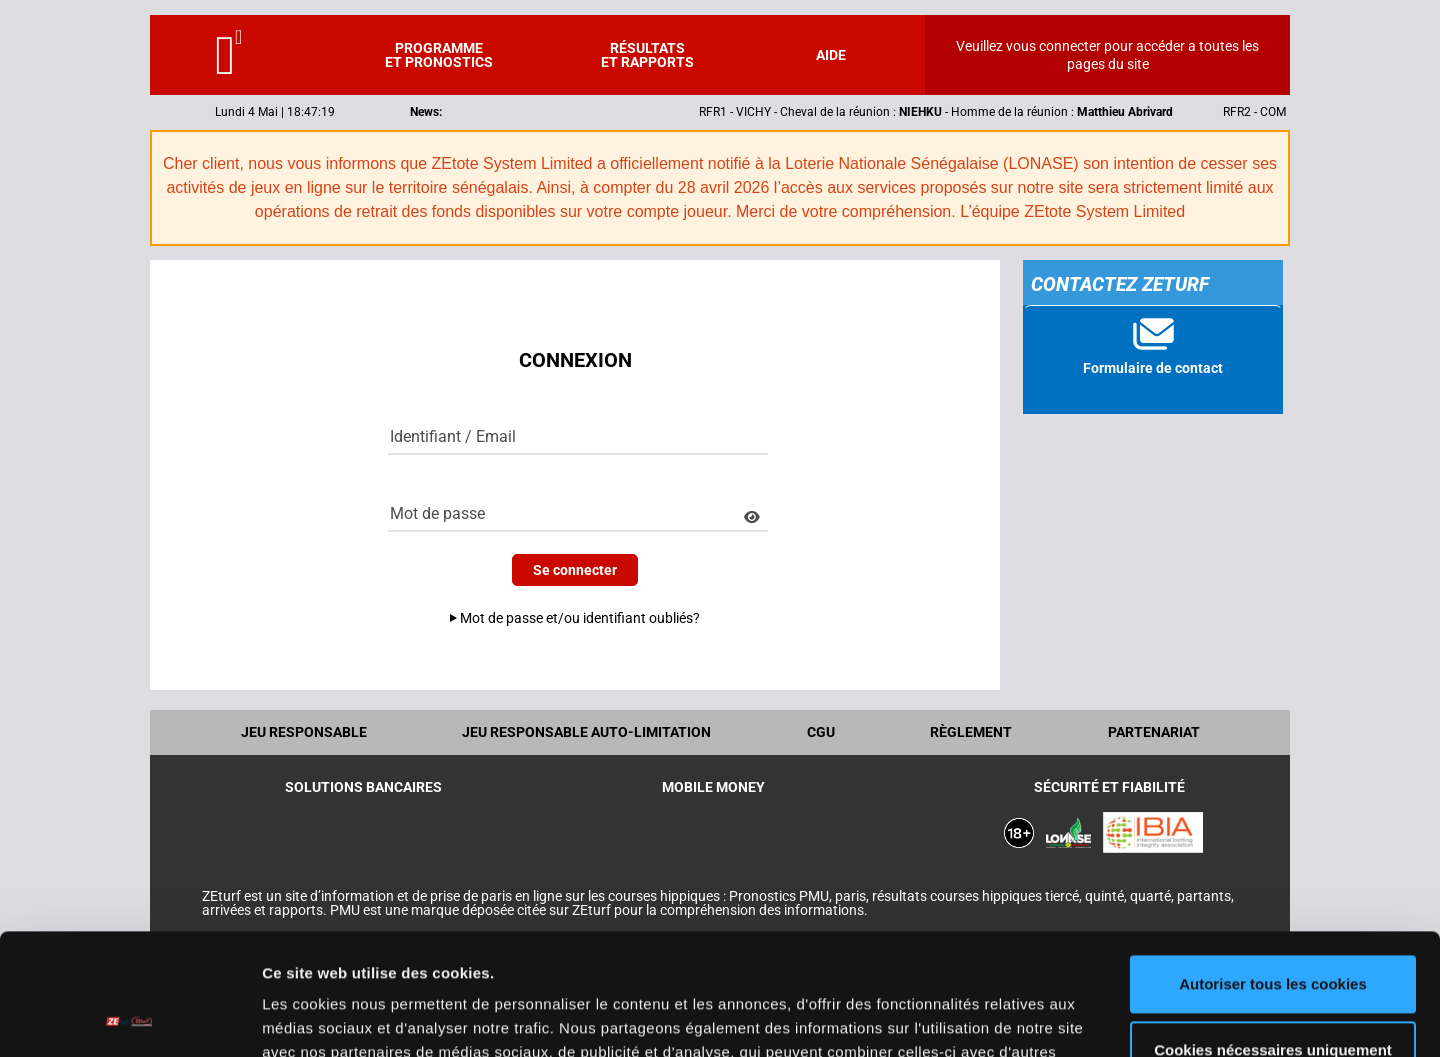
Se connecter (575, 570)
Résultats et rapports (647, 55)
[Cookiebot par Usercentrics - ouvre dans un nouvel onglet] (129, 1018)
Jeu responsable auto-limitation (586, 732)
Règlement (971, 732)
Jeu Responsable (304, 732)
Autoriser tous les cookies (1273, 870)
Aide (831, 55)
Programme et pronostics (439, 55)
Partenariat (1154, 732)
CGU (821, 732)
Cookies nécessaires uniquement (1273, 935)
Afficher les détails (329, 1017)
